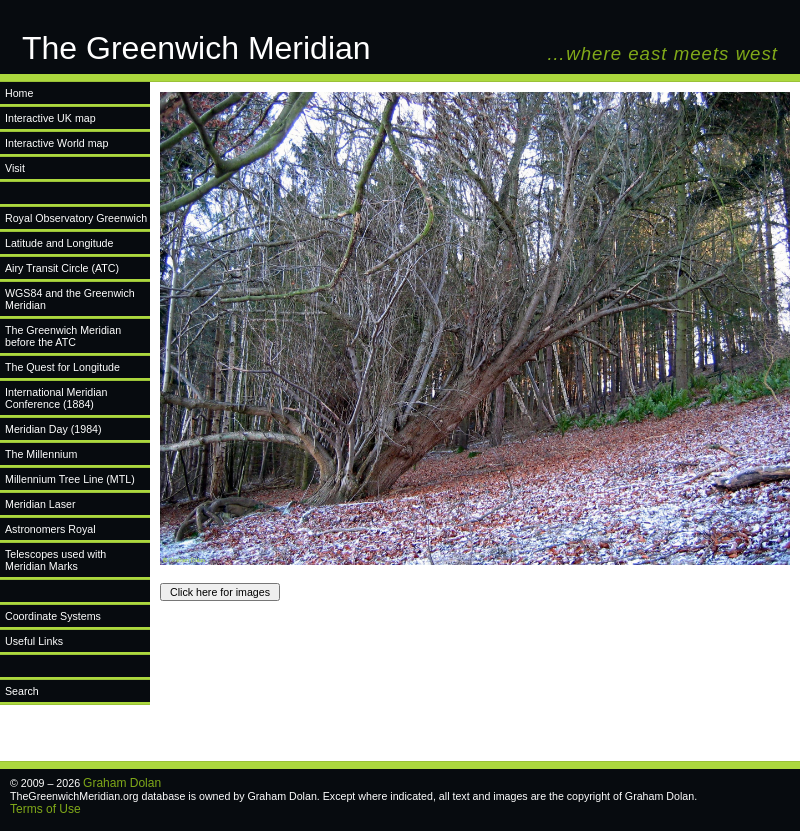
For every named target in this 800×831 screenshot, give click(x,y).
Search (22, 691)
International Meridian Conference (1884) (56, 398)
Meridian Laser (40, 504)
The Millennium (41, 454)
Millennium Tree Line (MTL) (70, 479)
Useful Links (34, 641)
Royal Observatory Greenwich (76, 218)
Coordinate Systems (53, 616)
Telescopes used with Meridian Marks (55, 560)
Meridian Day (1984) (53, 429)
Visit (15, 168)
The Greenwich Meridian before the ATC (63, 336)
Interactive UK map (50, 118)
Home (19, 93)
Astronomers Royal (50, 529)
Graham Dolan (122, 783)
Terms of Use (45, 809)
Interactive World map (56, 143)
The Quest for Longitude (62, 367)
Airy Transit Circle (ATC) (62, 268)
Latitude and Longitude (59, 243)
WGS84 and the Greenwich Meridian (70, 299)
